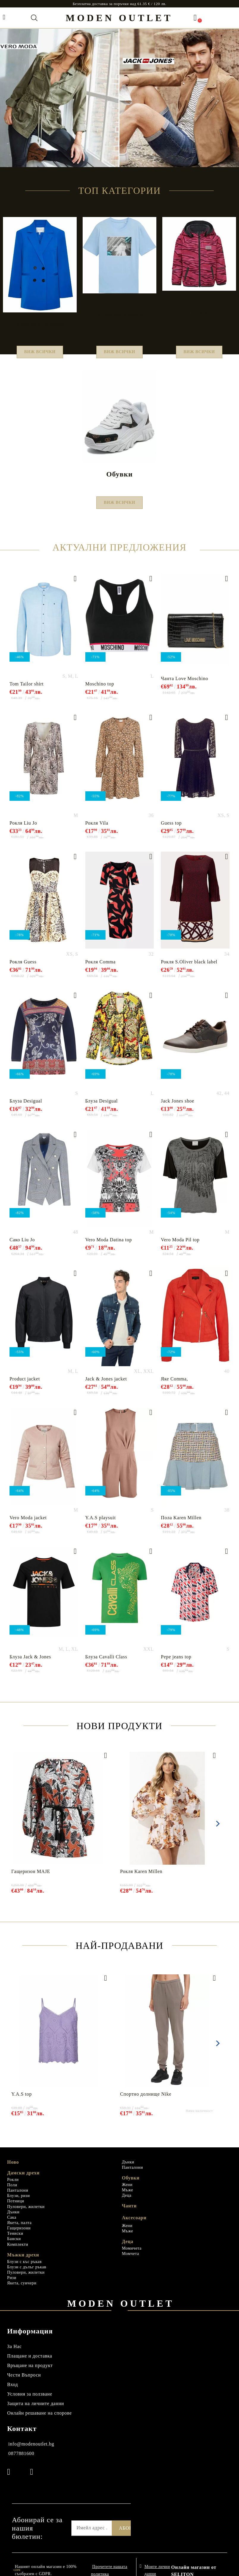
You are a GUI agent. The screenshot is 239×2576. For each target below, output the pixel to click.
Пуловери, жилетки (26, 2214)
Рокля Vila (96, 830)
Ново (13, 2169)
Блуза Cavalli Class (106, 1663)
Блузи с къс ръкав (24, 2269)
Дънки (13, 2219)
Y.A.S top (21, 2101)
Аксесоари (134, 2224)
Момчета (130, 2261)
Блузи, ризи (18, 2203)
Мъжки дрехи (23, 2261)
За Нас (14, 2353)
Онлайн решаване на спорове (39, 2420)
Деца (126, 2202)
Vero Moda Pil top (180, 1246)
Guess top (171, 830)
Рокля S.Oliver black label (189, 968)
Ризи (11, 2285)
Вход (12, 2391)
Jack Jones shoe (177, 1108)
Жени (127, 2192)
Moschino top (99, 690)
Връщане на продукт (30, 2372)
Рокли (13, 2187)
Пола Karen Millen (181, 1524)
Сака (11, 2224)
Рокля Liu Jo (23, 830)
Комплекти (17, 2251)
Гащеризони (19, 2235)
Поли (12, 2192)
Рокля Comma (100, 968)
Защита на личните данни (35, 2410)
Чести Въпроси (24, 2382)
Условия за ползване (29, 2401)
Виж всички (40, 353)
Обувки (130, 2184)
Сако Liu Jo (22, 1246)
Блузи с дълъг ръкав (26, 2274)
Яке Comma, (174, 1385)
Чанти (129, 2212)
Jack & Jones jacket (106, 1385)
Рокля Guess (23, 968)
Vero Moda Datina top (108, 1246)
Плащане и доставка (29, 2363)
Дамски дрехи (23, 2179)
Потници (15, 2208)
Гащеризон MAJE (30, 1878)
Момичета (131, 2255)
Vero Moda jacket (28, 1524)
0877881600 (21, 2460)
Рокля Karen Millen (141, 1878)
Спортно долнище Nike (146, 2101)
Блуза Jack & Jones (30, 1663)
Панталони (17, 2197)
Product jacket (25, 1385)
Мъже (127, 2197)
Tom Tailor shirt (27, 690)
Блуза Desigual (26, 1108)
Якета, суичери (22, 2290)
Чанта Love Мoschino (184, 685)
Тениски (15, 2240)
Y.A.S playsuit (100, 1524)
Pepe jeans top (176, 1663)
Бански (14, 2246)
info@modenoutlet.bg (31, 2451)
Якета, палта (19, 2230)
